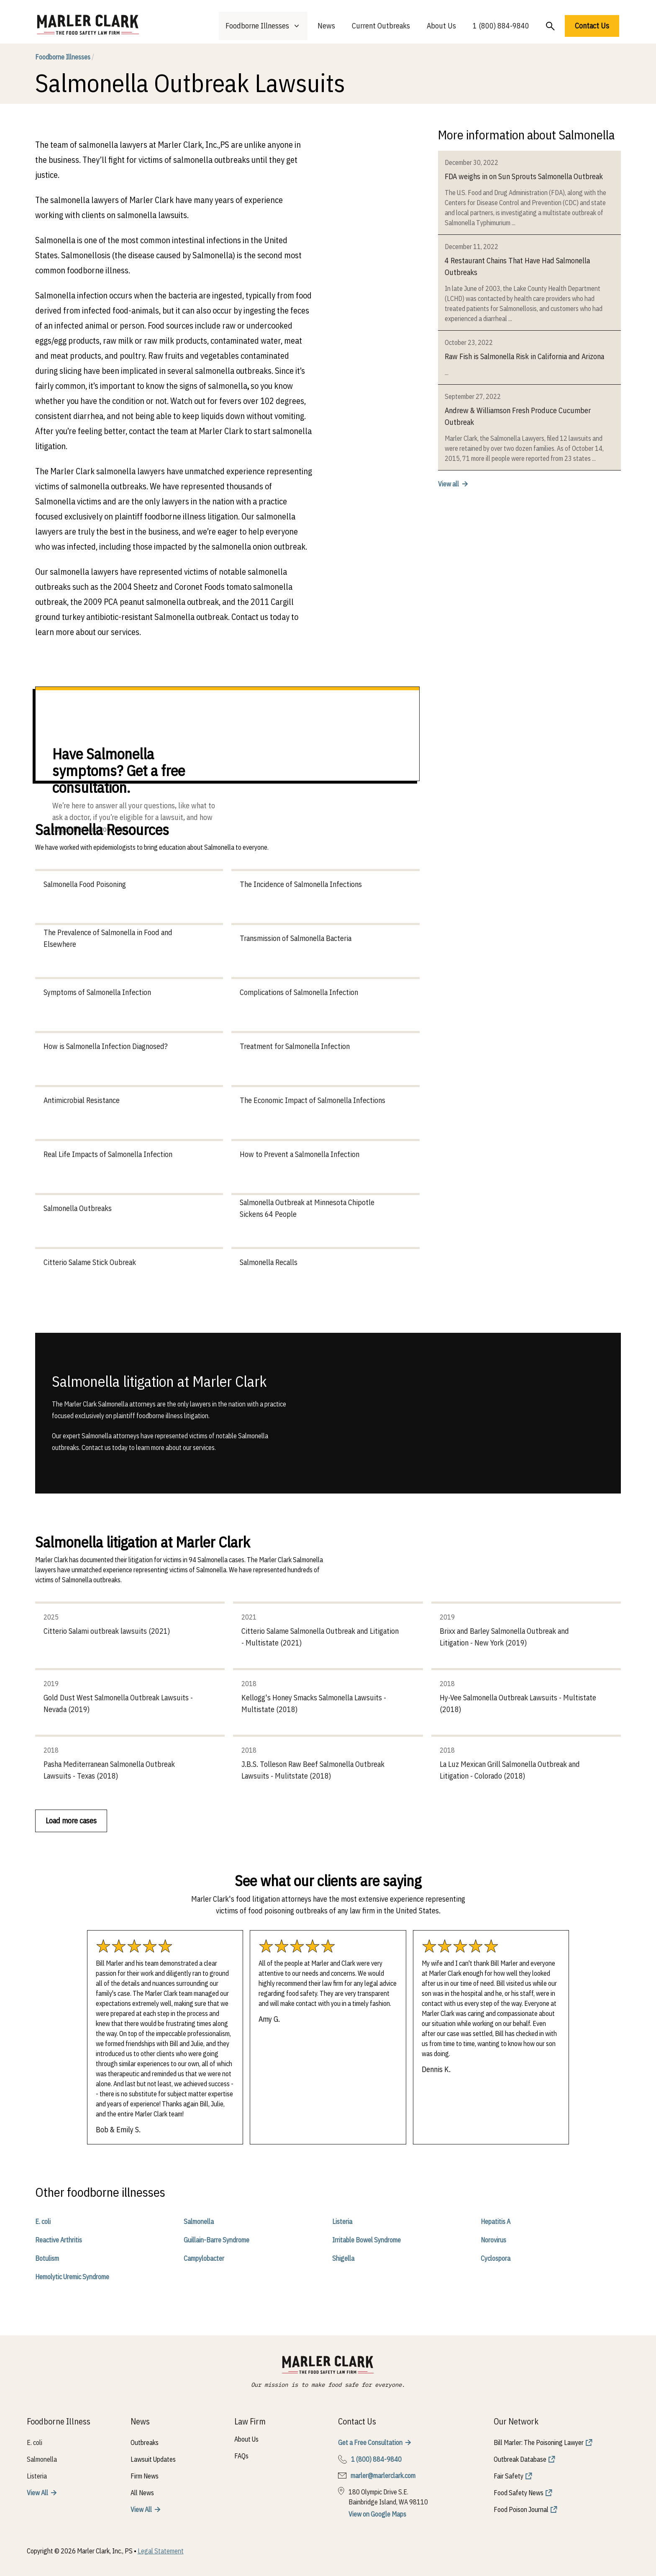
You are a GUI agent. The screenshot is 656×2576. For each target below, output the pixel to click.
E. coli (43, 2221)
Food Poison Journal (521, 2509)
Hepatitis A (495, 2221)
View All (37, 2493)
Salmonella (199, 2221)
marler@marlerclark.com (383, 2475)
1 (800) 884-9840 (501, 26)
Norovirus (493, 2240)
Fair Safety (508, 2476)
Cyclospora (495, 2258)
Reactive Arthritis (58, 2240)
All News (142, 2493)
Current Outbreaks (381, 26)
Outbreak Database (520, 2459)
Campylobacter (204, 2258)
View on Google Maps (377, 2514)
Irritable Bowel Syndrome (366, 2240)
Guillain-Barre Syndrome (216, 2240)
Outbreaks (145, 2442)
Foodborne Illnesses (64, 57)
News (326, 26)
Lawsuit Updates (153, 2459)
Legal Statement (161, 2551)
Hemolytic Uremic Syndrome (72, 2277)
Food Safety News (518, 2493)
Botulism (47, 2258)
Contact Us (592, 26)
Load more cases (71, 1820)
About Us (441, 26)
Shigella (343, 2258)
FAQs (241, 2456)
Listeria (342, 2221)
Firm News (145, 2476)
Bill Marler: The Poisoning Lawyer (539, 2442)
